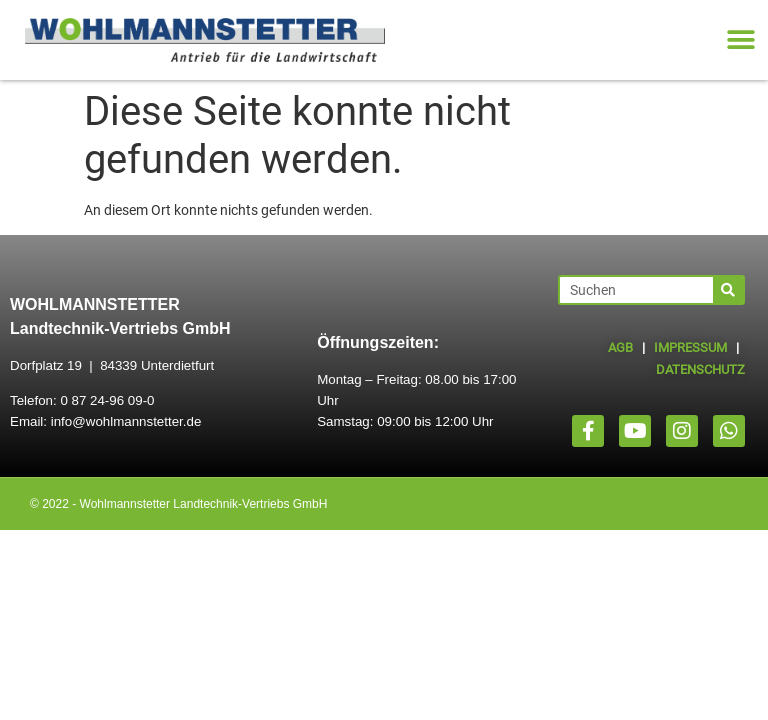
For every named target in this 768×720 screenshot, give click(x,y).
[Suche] (728, 290)
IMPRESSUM (690, 347)
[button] (740, 40)
